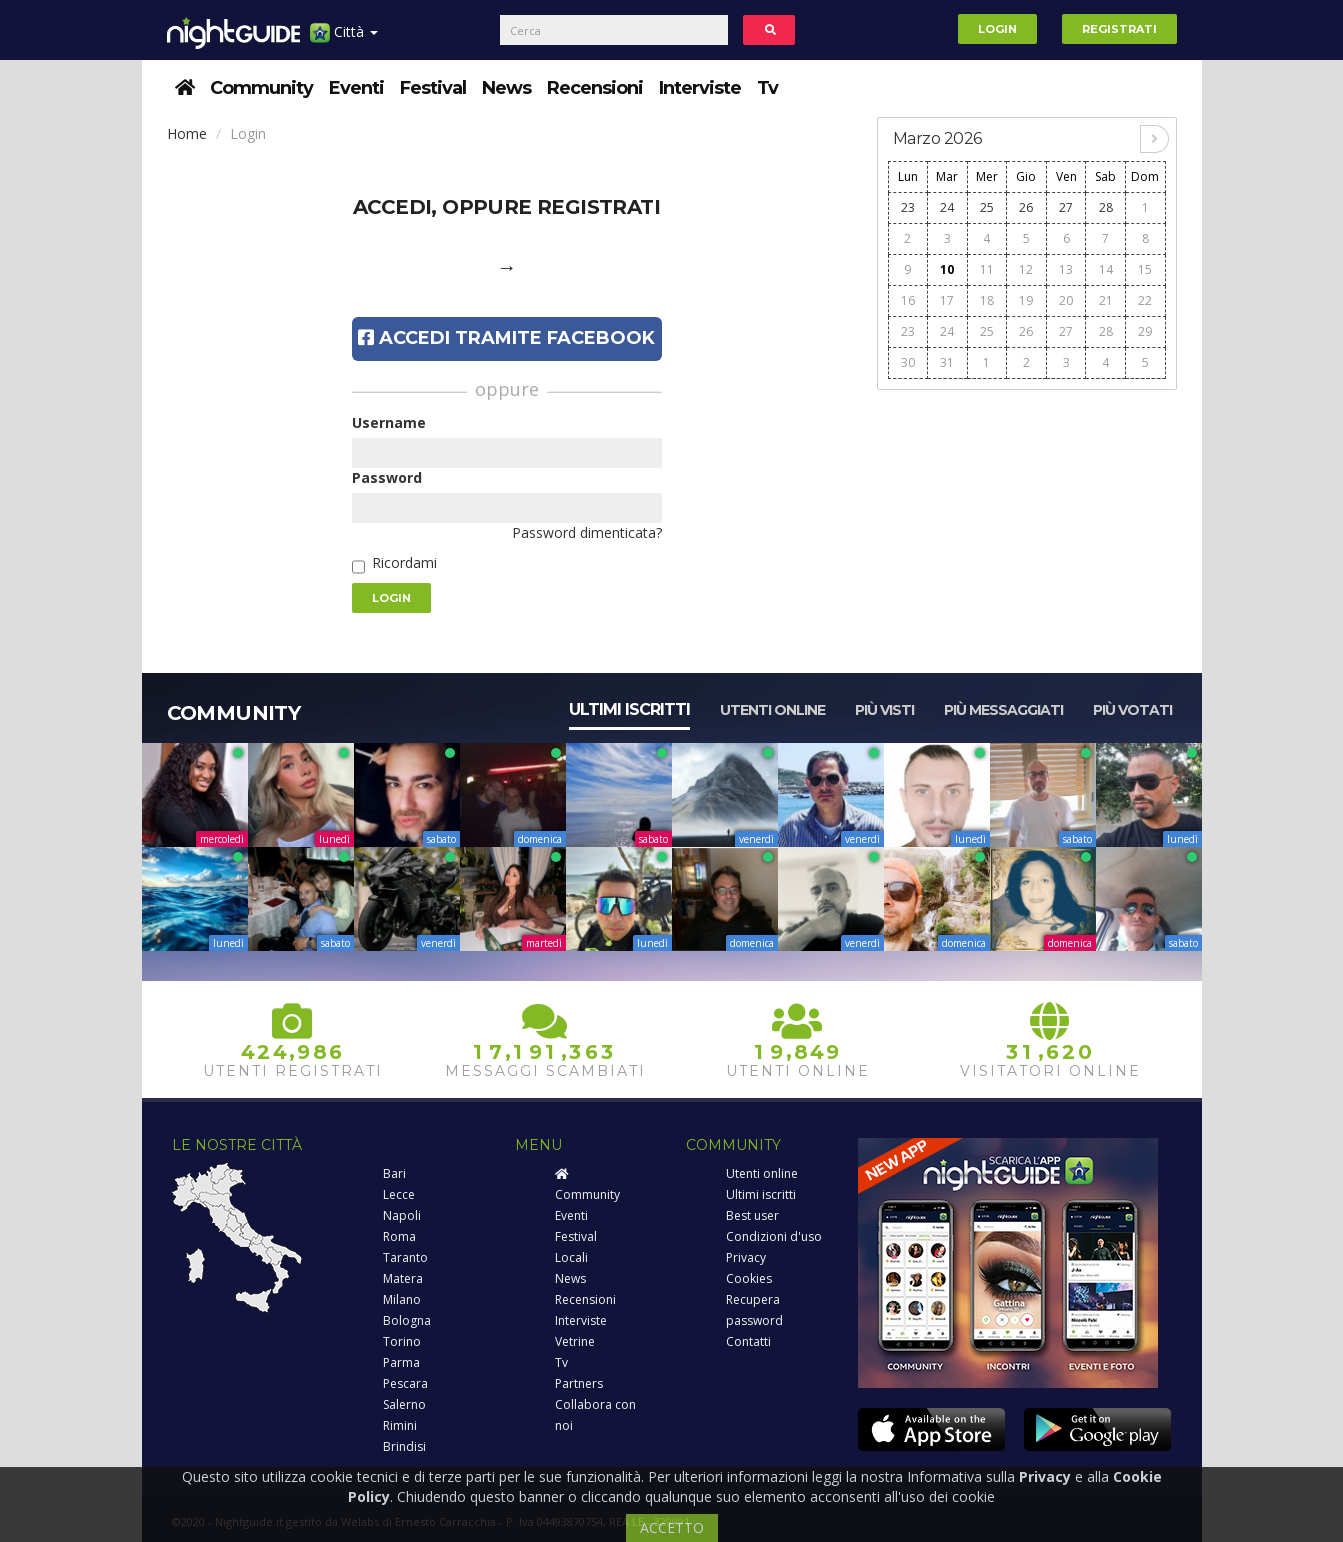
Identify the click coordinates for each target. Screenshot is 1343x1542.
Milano (402, 1299)
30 (908, 362)
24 (947, 207)
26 (1026, 207)
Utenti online (772, 710)
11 (987, 269)
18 (987, 300)
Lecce (399, 1194)
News (506, 88)
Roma (399, 1236)
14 (1106, 269)
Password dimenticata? (587, 532)
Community (261, 88)
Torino (402, 1341)
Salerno (404, 1404)
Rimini (400, 1425)
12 (1026, 269)
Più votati (1132, 710)
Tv (767, 88)
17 (947, 300)
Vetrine (575, 1341)
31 (947, 362)
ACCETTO (672, 1527)
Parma (401, 1362)
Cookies (749, 1278)
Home (187, 133)
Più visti (884, 710)
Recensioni (595, 88)
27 (1066, 207)
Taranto (405, 1257)
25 (987, 207)
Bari (394, 1173)
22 (1145, 300)
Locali (571, 1257)
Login (997, 29)
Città (344, 39)
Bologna (407, 1320)
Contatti (748, 1341)
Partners (579, 1383)
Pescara (405, 1383)
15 (1145, 269)
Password (387, 477)
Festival (433, 88)
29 (1145, 331)
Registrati (1119, 29)
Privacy (746, 1257)
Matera (403, 1278)
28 (1106, 207)
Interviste (700, 88)
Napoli (402, 1215)
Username (389, 422)
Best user (752, 1215)
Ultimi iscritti (629, 709)
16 (908, 300)
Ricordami (404, 562)
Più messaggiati (1003, 710)
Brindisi (404, 1446)
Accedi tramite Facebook (506, 338)
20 (1066, 300)
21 (1106, 300)
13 (1066, 269)
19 (1026, 300)
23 (908, 207)
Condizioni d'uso (774, 1236)
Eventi (356, 88)
